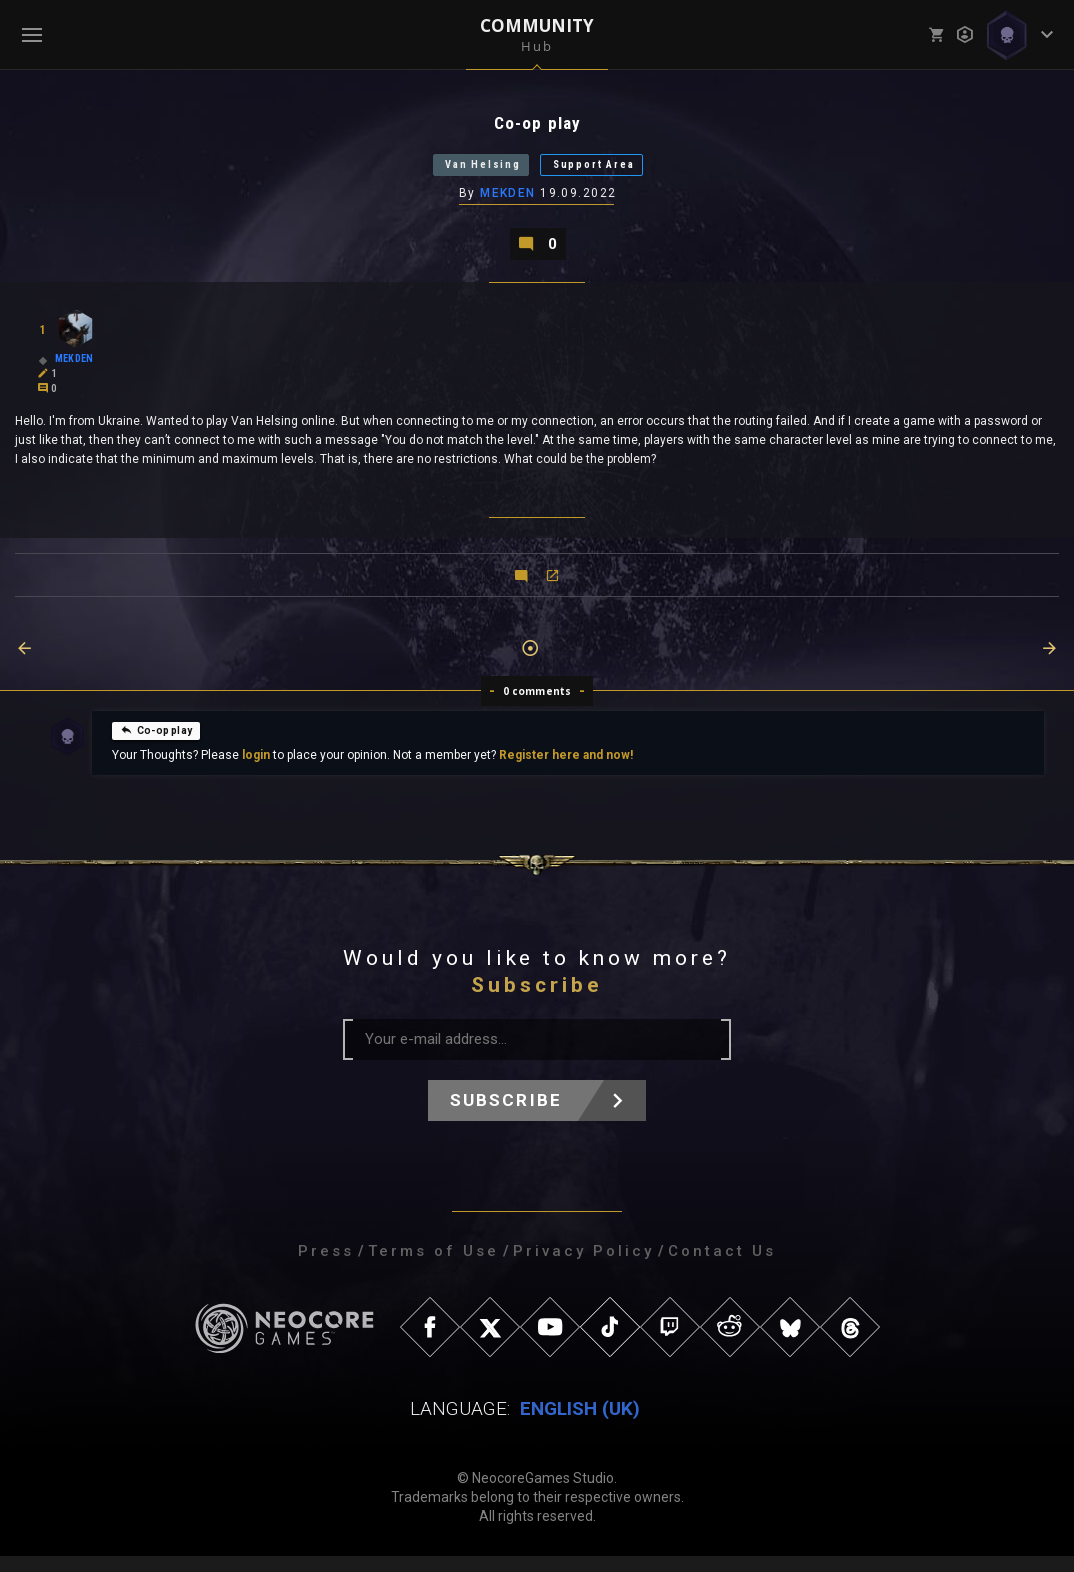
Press (326, 1267)
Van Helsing (459, 171)
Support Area (617, 171)
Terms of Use (433, 1267)
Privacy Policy (583, 1267)
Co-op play (156, 745)
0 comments (537, 707)
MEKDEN (509, 203)
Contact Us (722, 1267)
